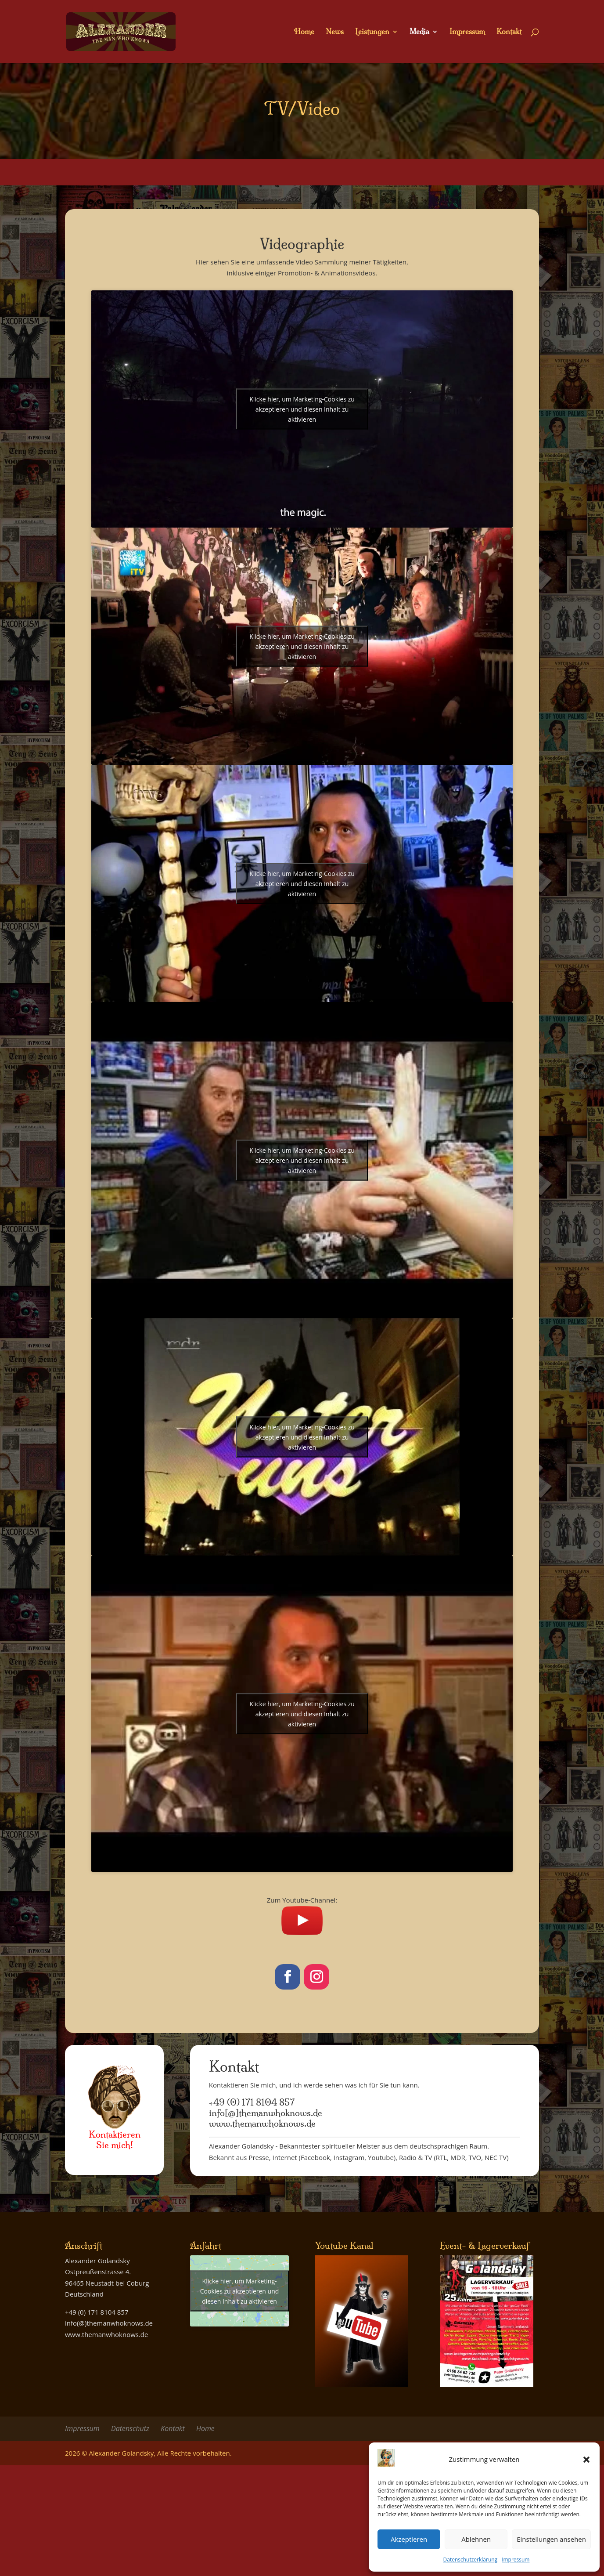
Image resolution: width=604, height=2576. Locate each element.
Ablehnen (476, 2539)
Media (419, 32)
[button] (586, 2459)
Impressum (515, 2559)
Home (304, 32)
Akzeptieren (409, 2539)
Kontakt (508, 32)
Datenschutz (130, 2428)
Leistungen (372, 32)
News (335, 32)
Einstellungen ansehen (551, 2539)
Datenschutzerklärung (470, 2559)
